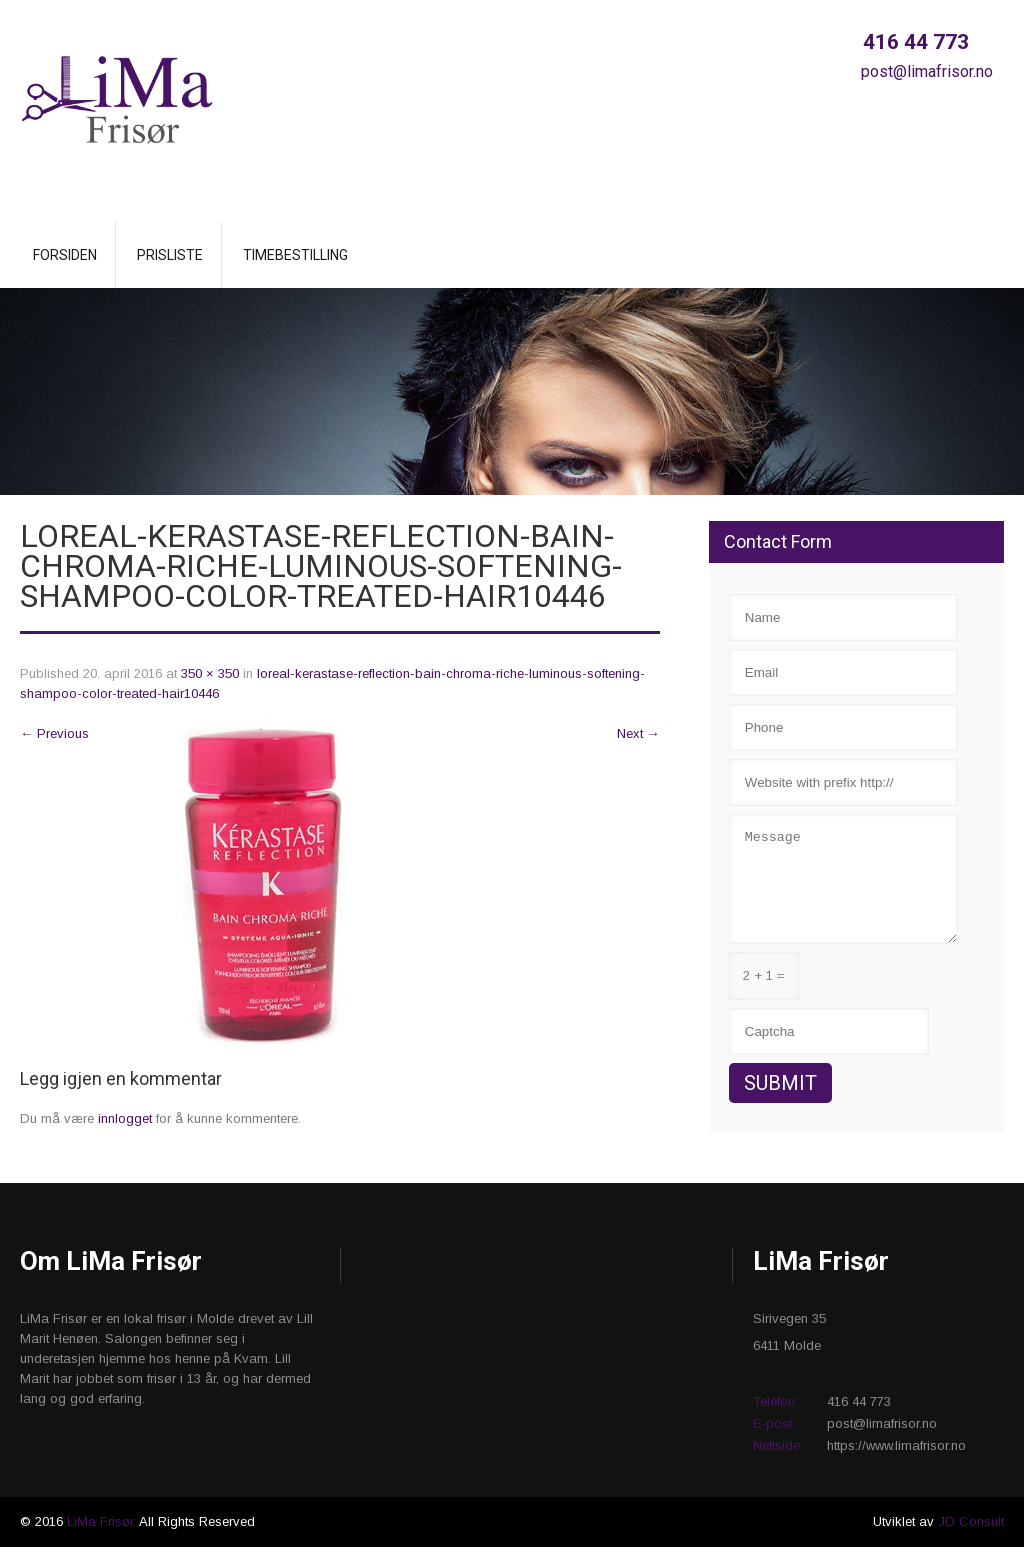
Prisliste (170, 255)
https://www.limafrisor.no (896, 1445)
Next (638, 733)
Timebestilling (295, 255)
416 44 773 (913, 42)
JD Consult (971, 1521)
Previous (54, 733)
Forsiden (65, 255)
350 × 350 (210, 673)
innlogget (125, 1118)
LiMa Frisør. (103, 1521)
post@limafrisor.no (925, 71)
